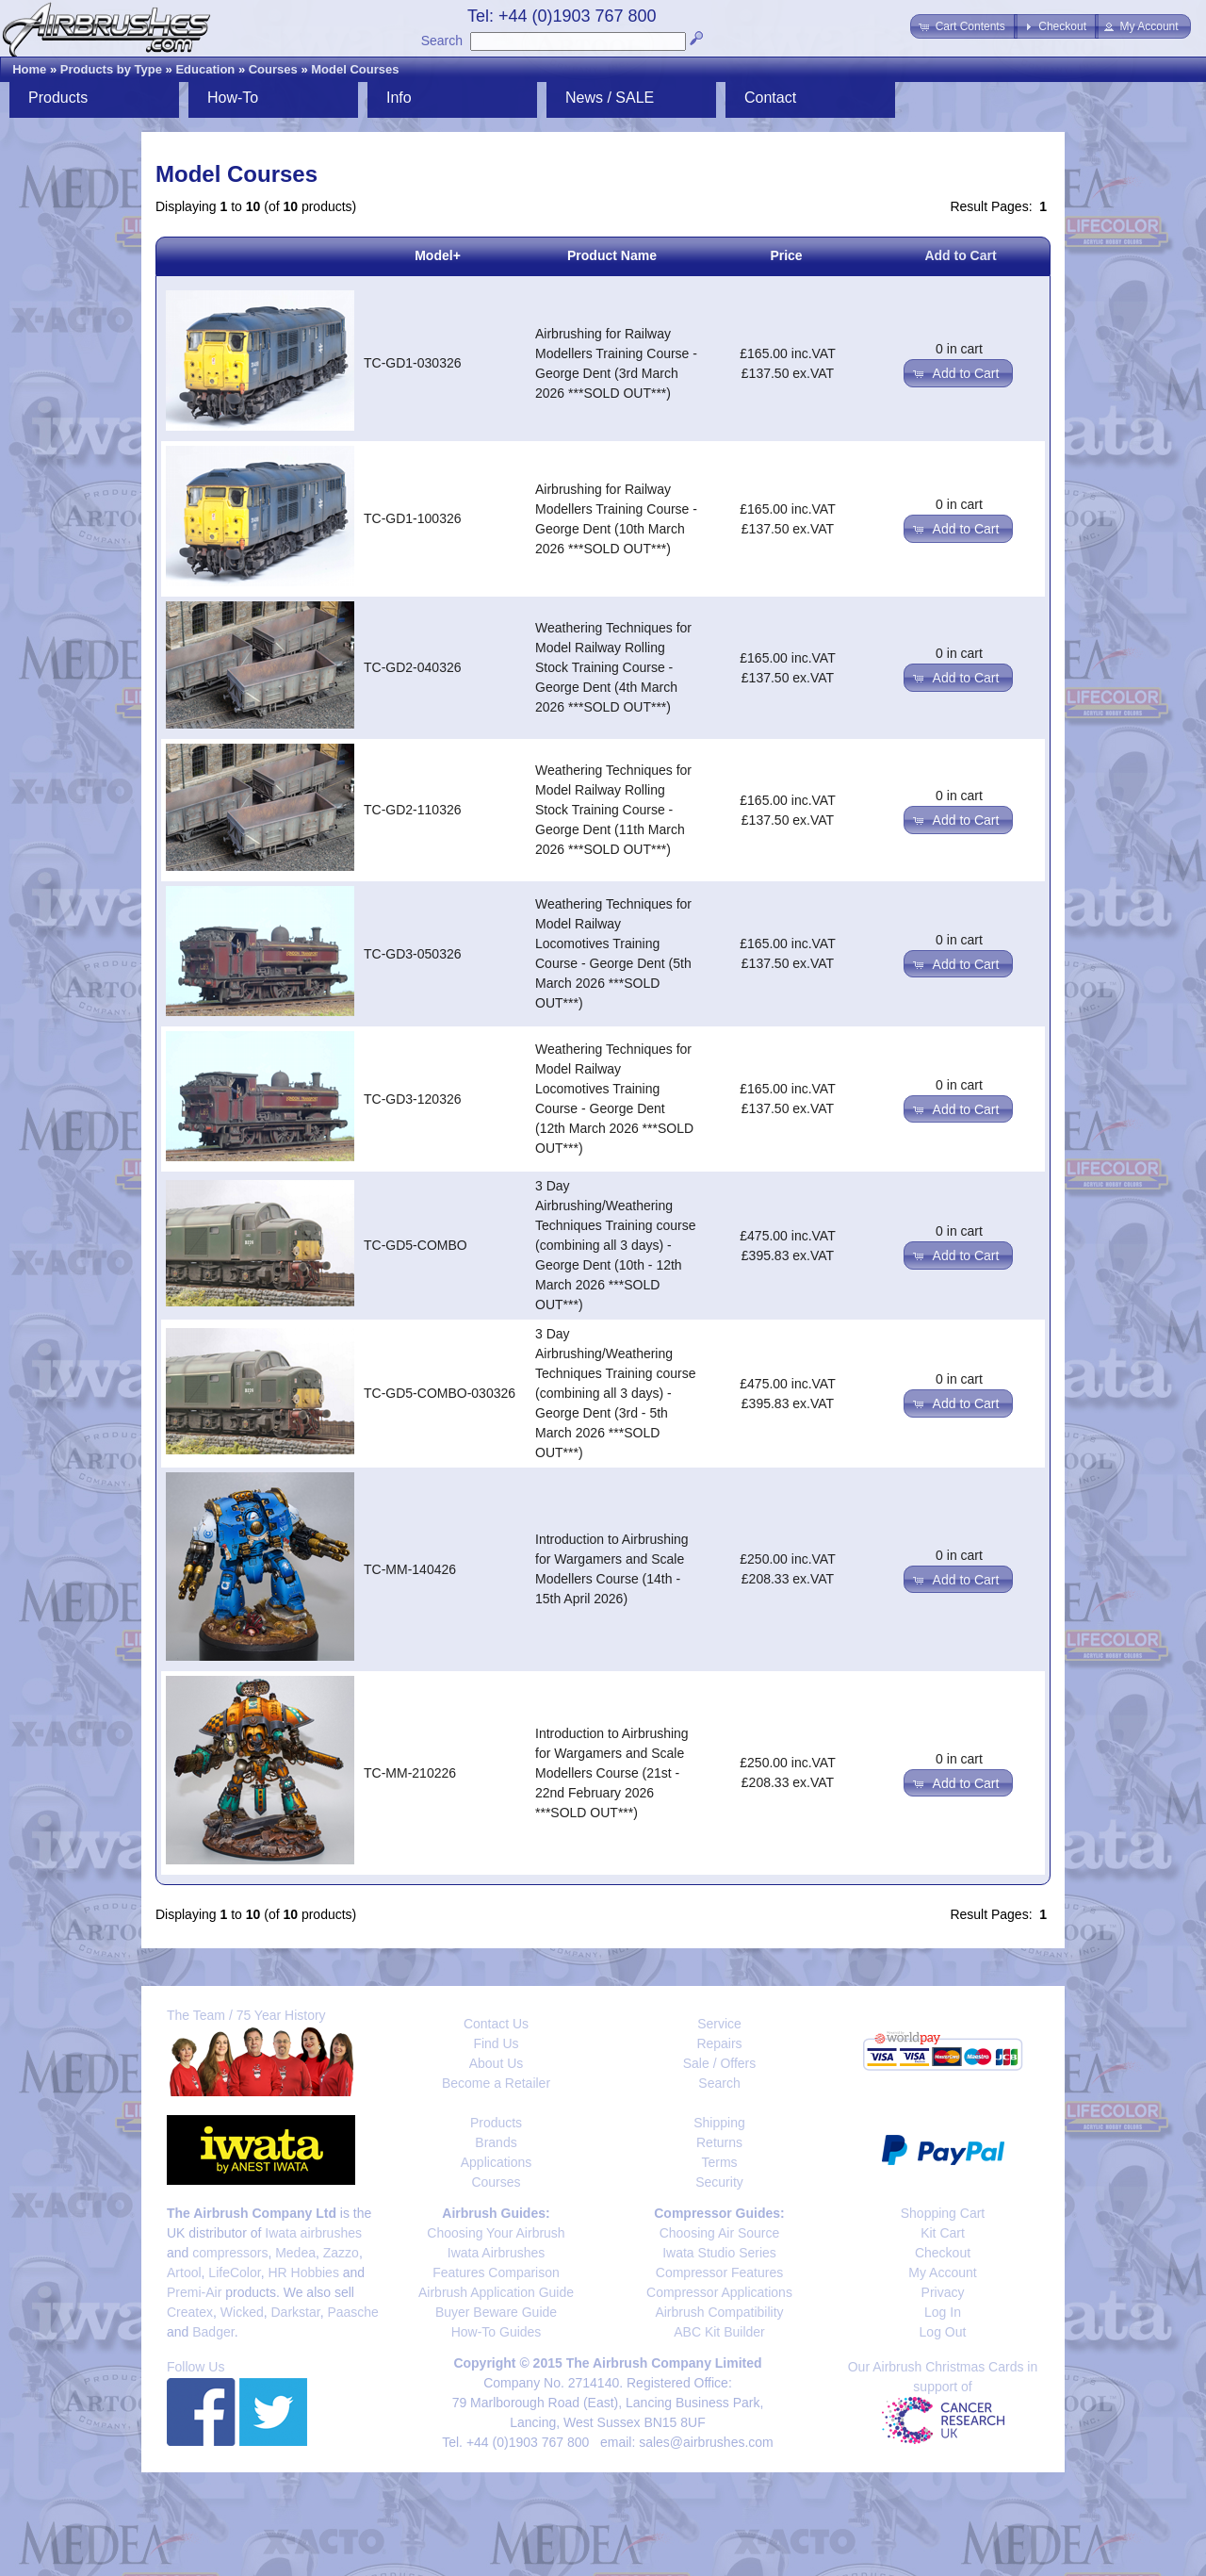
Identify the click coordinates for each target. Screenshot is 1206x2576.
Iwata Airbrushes (497, 2252)
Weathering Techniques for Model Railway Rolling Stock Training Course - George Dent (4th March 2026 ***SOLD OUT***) (613, 667)
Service (719, 2023)
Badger (213, 2331)
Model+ (438, 255)
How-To (232, 98)
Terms (719, 2162)
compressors (230, 2252)
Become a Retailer (496, 2083)
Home (29, 69)
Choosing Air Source (720, 2232)
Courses (273, 69)
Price (786, 255)
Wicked (242, 2312)
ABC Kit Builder (719, 2331)
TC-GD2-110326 (413, 809)
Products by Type (111, 69)
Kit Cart (943, 2232)
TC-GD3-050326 (413, 953)
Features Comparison (496, 2272)
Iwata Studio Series (719, 2252)
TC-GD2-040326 (413, 667)
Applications (496, 2162)
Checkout (942, 2252)
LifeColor (234, 2272)
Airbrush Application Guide (496, 2292)
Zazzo (341, 2252)
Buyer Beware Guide (496, 2312)
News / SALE (609, 98)
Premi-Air (194, 2292)
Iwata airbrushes (313, 2232)
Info (399, 98)
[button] (963, 26)
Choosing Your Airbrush (495, 2232)
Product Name (612, 255)
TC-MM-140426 (410, 1569)
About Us (496, 2063)
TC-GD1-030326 (413, 362)
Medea (295, 2252)
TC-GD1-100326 (413, 518)
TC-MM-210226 (410, 1772)
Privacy (943, 2292)
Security (719, 2182)
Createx (190, 2312)
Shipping (719, 2122)
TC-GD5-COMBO (415, 1245)
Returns (719, 2142)
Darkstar (295, 2312)
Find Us (495, 2043)
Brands (495, 2142)
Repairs (719, 2043)
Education (205, 69)
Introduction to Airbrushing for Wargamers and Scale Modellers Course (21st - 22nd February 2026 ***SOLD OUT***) (612, 1773)
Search (442, 40)
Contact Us (496, 2023)
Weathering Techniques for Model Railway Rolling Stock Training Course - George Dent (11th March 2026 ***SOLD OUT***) (613, 810)
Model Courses (355, 69)
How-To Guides (496, 2331)
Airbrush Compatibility (719, 2312)
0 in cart (959, 348)
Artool (184, 2272)
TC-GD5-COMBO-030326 (439, 1393)
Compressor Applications (719, 2292)
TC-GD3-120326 (413, 1099)
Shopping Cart (943, 2213)
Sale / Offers (720, 2063)
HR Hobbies (303, 2272)
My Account (942, 2272)
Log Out (943, 2331)
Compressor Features (719, 2272)
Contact (770, 98)
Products (58, 98)
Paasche (352, 2312)
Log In (942, 2312)
